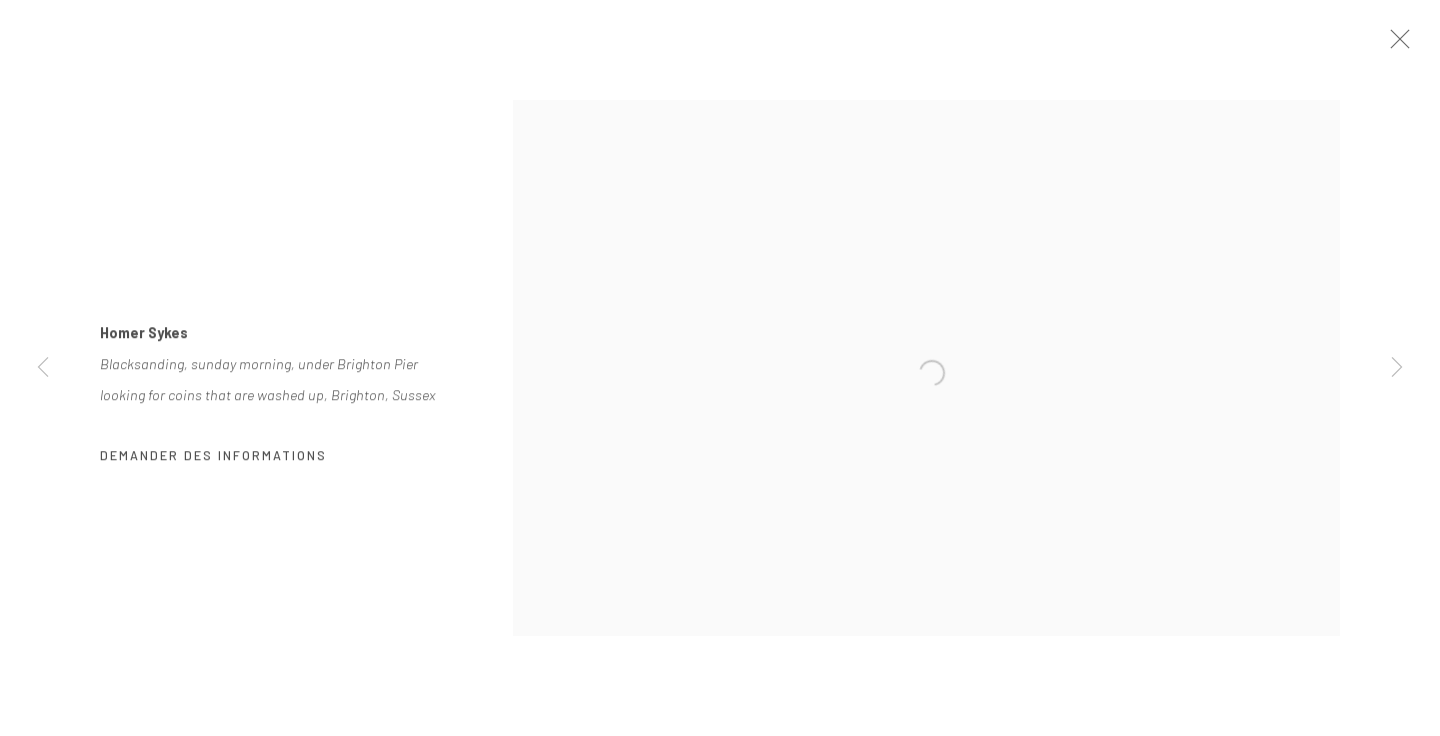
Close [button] (1419, 45)
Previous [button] (43, 367)
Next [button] (1397, 367)
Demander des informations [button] (213, 463)
